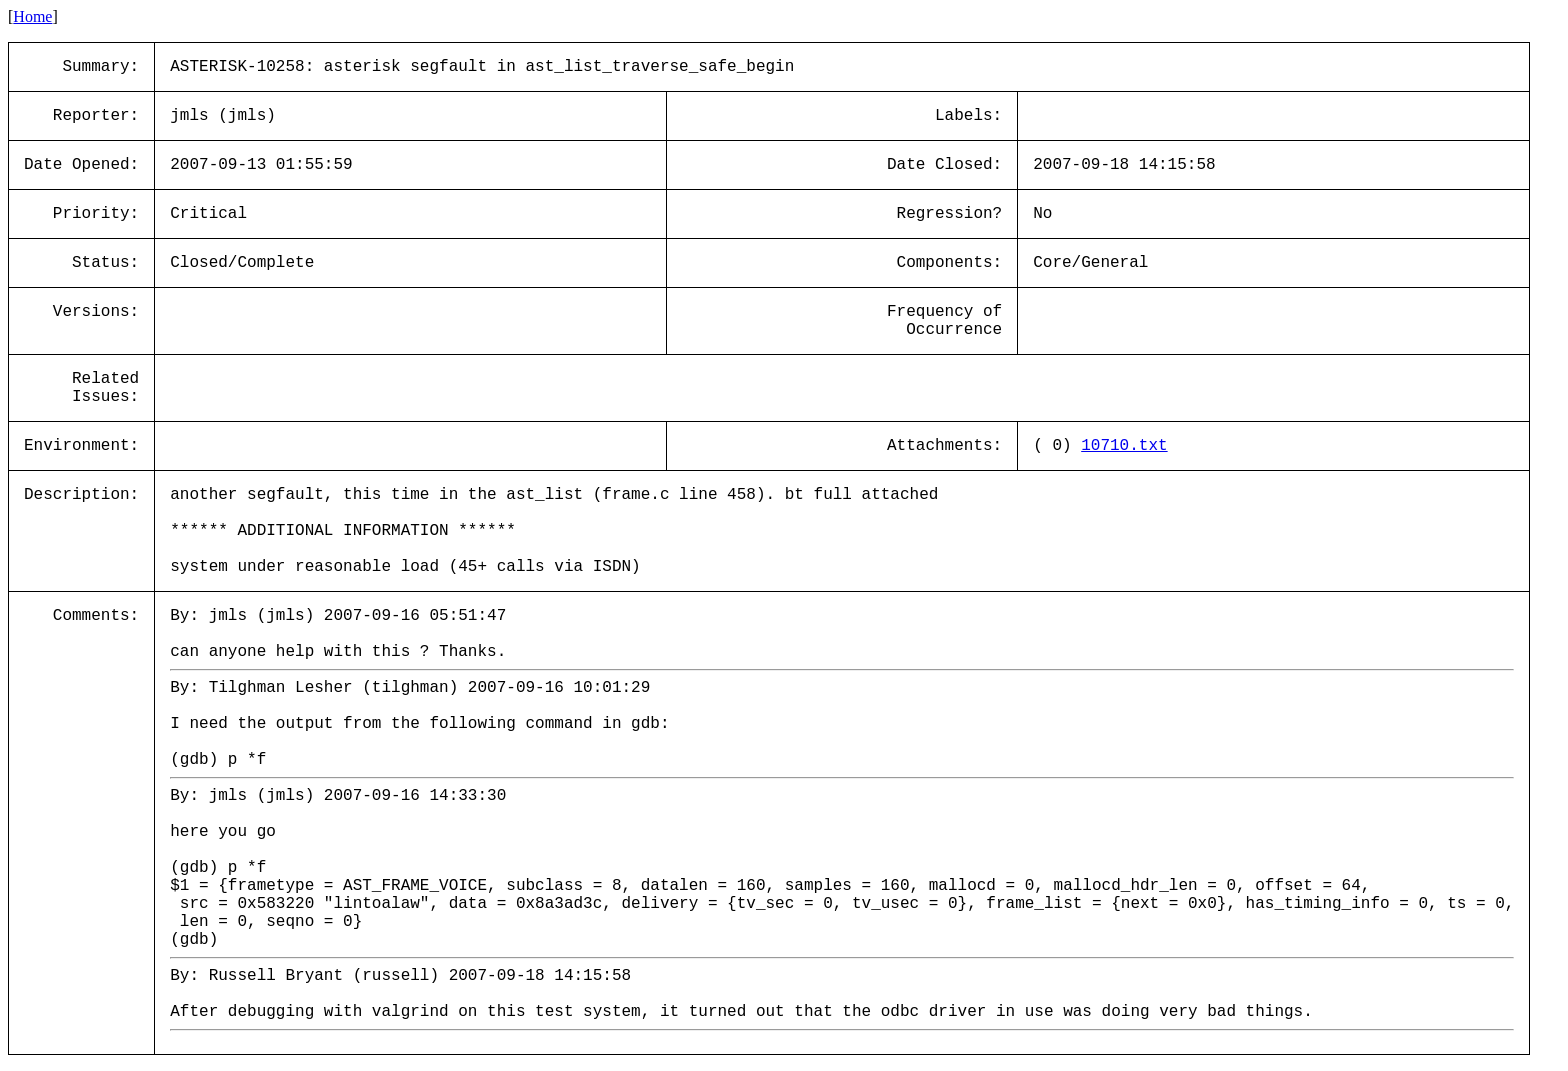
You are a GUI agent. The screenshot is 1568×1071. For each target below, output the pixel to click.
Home (32, 16)
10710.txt (1124, 446)
